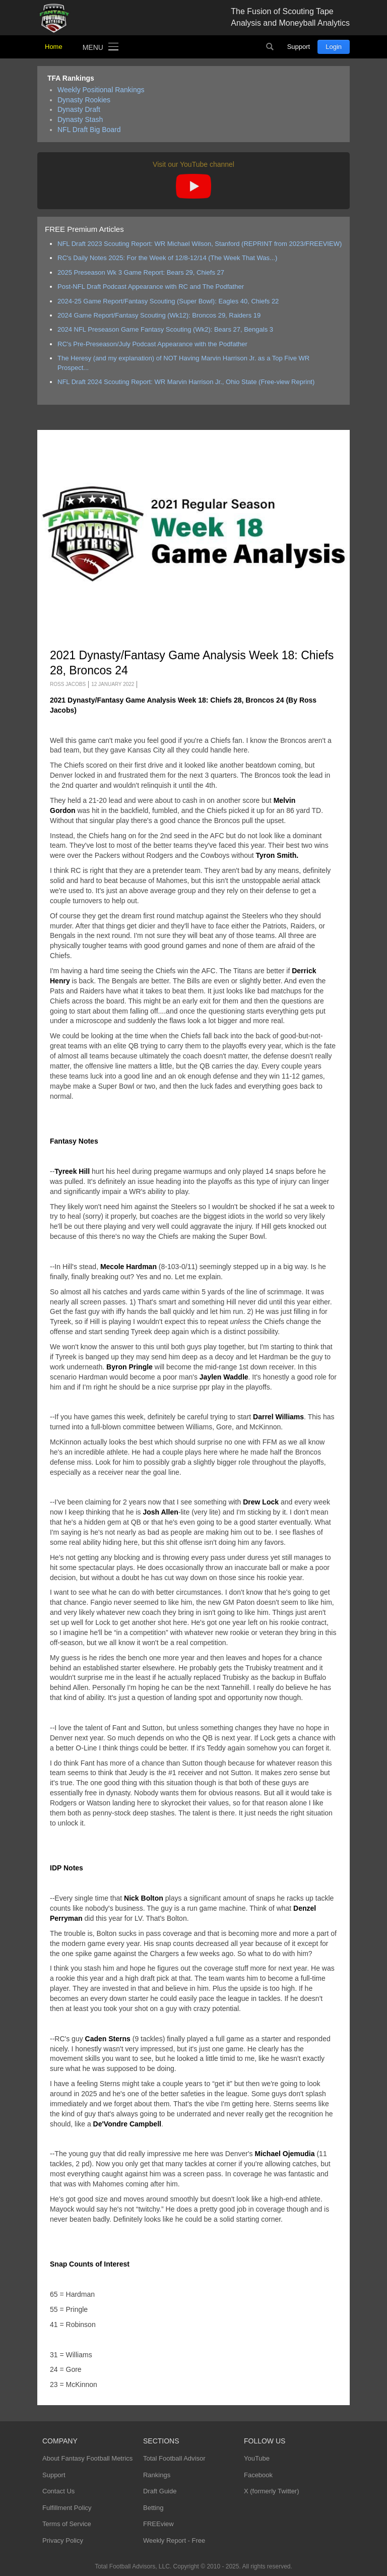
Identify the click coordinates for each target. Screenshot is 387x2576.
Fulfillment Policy (67, 2507)
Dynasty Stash (80, 119)
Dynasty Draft (78, 109)
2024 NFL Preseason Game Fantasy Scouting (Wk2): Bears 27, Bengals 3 (165, 329)
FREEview (158, 2524)
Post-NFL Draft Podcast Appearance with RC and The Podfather (150, 286)
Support (298, 46)
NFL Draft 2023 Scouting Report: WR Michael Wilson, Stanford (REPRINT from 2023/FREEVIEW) (199, 243)
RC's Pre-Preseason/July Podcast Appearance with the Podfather (152, 344)
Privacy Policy (62, 2540)
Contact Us (58, 2491)
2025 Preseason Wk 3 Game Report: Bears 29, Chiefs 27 (140, 272)
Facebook (258, 2475)
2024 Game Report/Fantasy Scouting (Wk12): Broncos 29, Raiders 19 (159, 315)
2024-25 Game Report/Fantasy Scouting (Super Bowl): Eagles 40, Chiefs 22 (168, 301)
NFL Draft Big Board (89, 129)
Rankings (156, 2475)
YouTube (257, 2458)
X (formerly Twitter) (271, 2491)
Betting (153, 2507)
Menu (93, 47)
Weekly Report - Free (174, 2540)
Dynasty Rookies (83, 100)
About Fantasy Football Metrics (87, 2458)
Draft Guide (159, 2491)
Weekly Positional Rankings (101, 90)
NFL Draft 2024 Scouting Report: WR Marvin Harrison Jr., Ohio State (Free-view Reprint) (185, 382)
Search (270, 46)
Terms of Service (66, 2524)
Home (53, 46)
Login (334, 46)
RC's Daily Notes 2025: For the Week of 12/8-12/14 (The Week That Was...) (167, 258)
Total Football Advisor (174, 2458)
